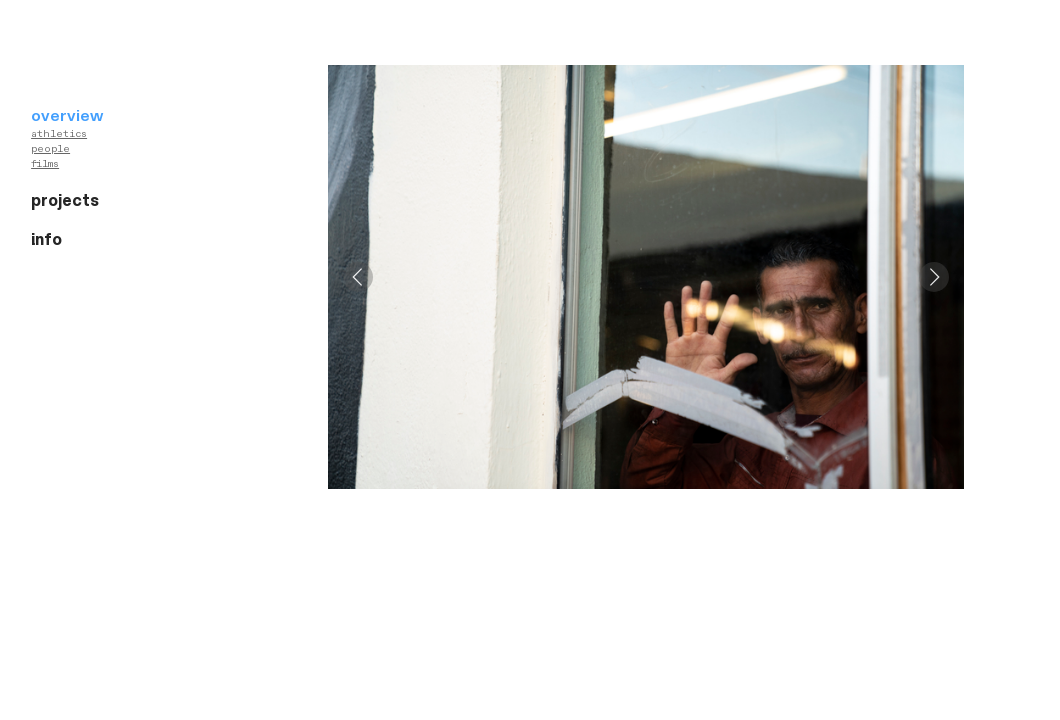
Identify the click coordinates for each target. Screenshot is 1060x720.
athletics (59, 134)
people (50, 149)
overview (67, 116)
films (45, 164)
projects (65, 201)
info (46, 240)
